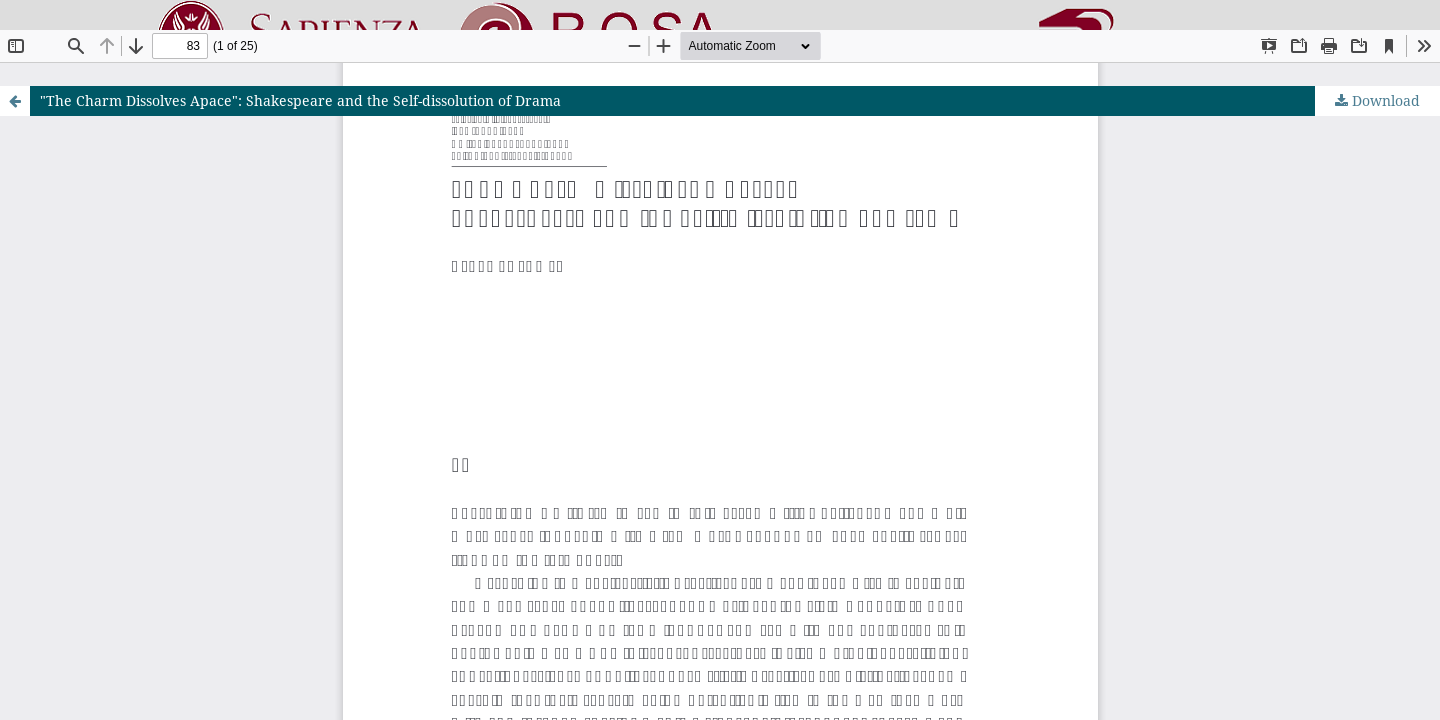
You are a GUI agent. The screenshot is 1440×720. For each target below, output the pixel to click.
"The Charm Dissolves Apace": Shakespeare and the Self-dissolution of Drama (300, 100)
